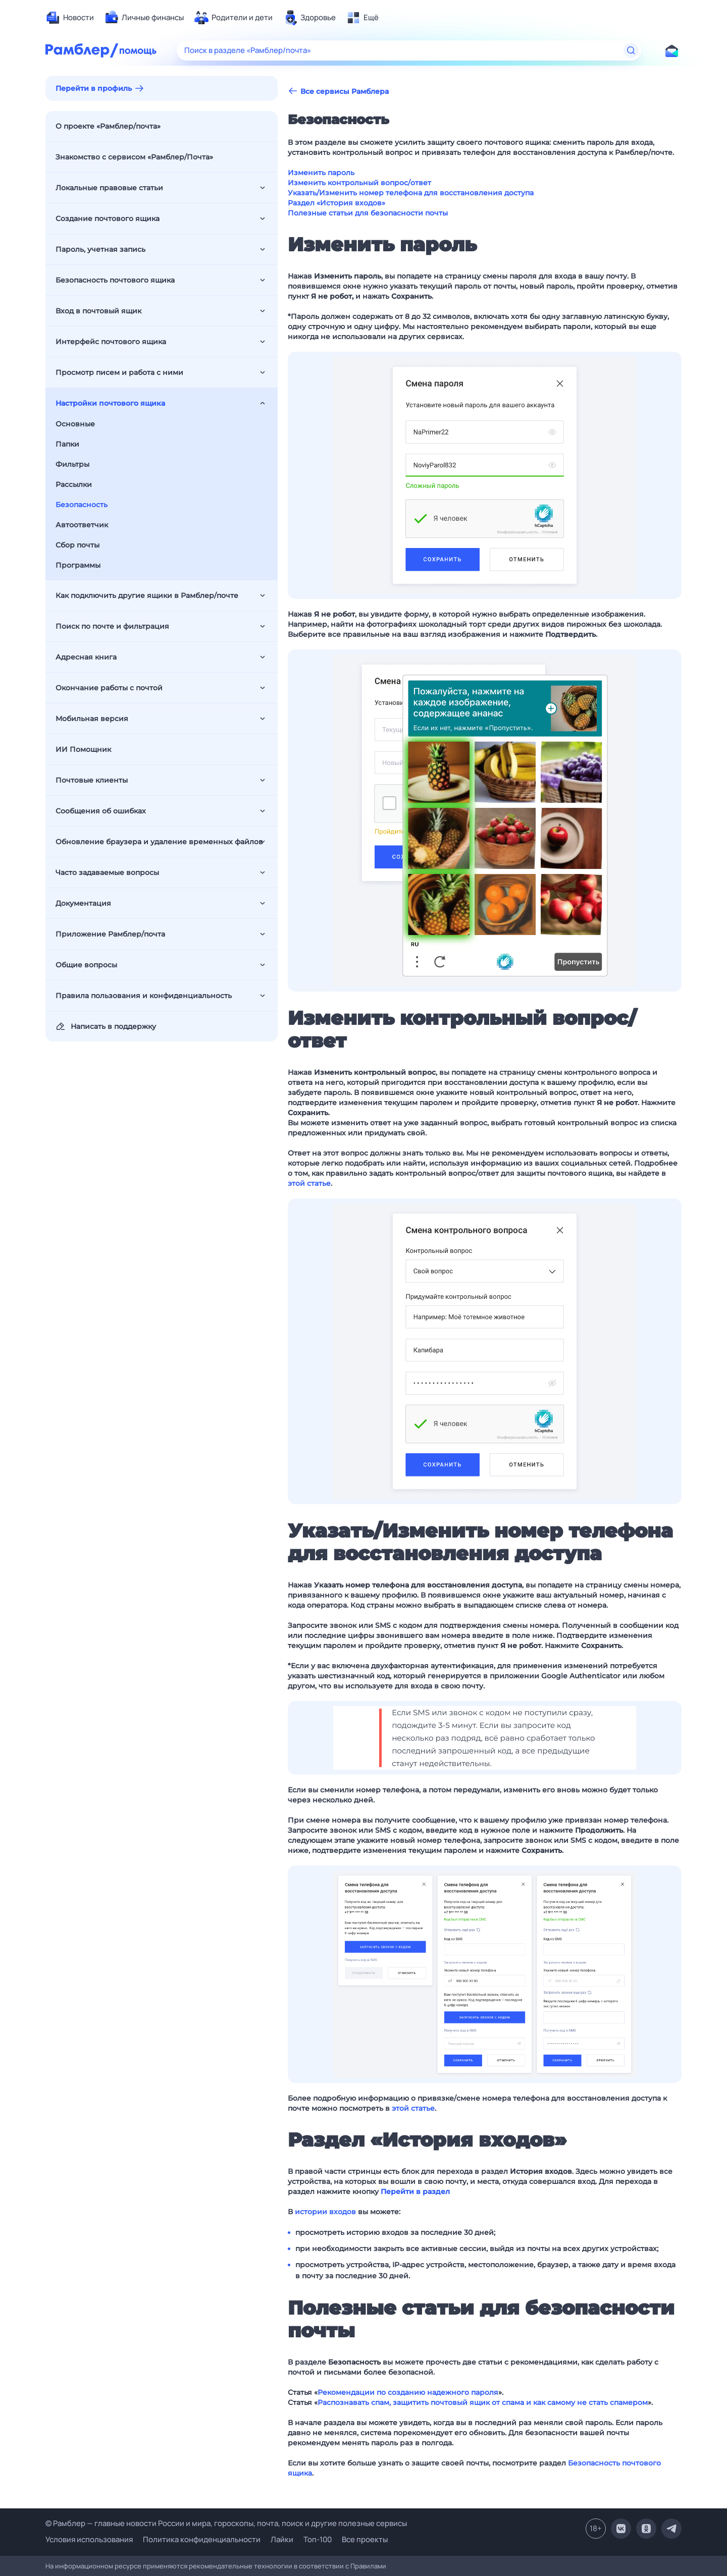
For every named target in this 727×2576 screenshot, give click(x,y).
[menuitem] (69, 17)
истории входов (325, 2211)
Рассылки (74, 484)
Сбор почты (77, 545)
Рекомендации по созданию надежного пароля (408, 2392)
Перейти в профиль (94, 88)
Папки (67, 444)
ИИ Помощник (83, 749)
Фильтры (72, 464)
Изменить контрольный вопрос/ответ (359, 182)
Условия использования (89, 2539)
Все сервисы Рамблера (338, 91)
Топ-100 (317, 2539)
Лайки (282, 2539)
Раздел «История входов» (336, 202)
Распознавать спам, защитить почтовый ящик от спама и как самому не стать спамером (483, 2402)
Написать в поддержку (106, 1026)
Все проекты (365, 2539)
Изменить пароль (321, 172)
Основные (75, 423)
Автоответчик (82, 524)
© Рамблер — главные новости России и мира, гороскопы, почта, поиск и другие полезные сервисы (226, 2523)
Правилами (368, 2565)
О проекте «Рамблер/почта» (108, 126)
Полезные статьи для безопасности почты (368, 212)
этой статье (309, 1183)
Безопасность (82, 504)
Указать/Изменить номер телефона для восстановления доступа (411, 192)
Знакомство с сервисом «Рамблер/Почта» (134, 156)
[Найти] (631, 50)
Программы (78, 565)
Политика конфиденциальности (202, 2539)
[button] (485, 475)
